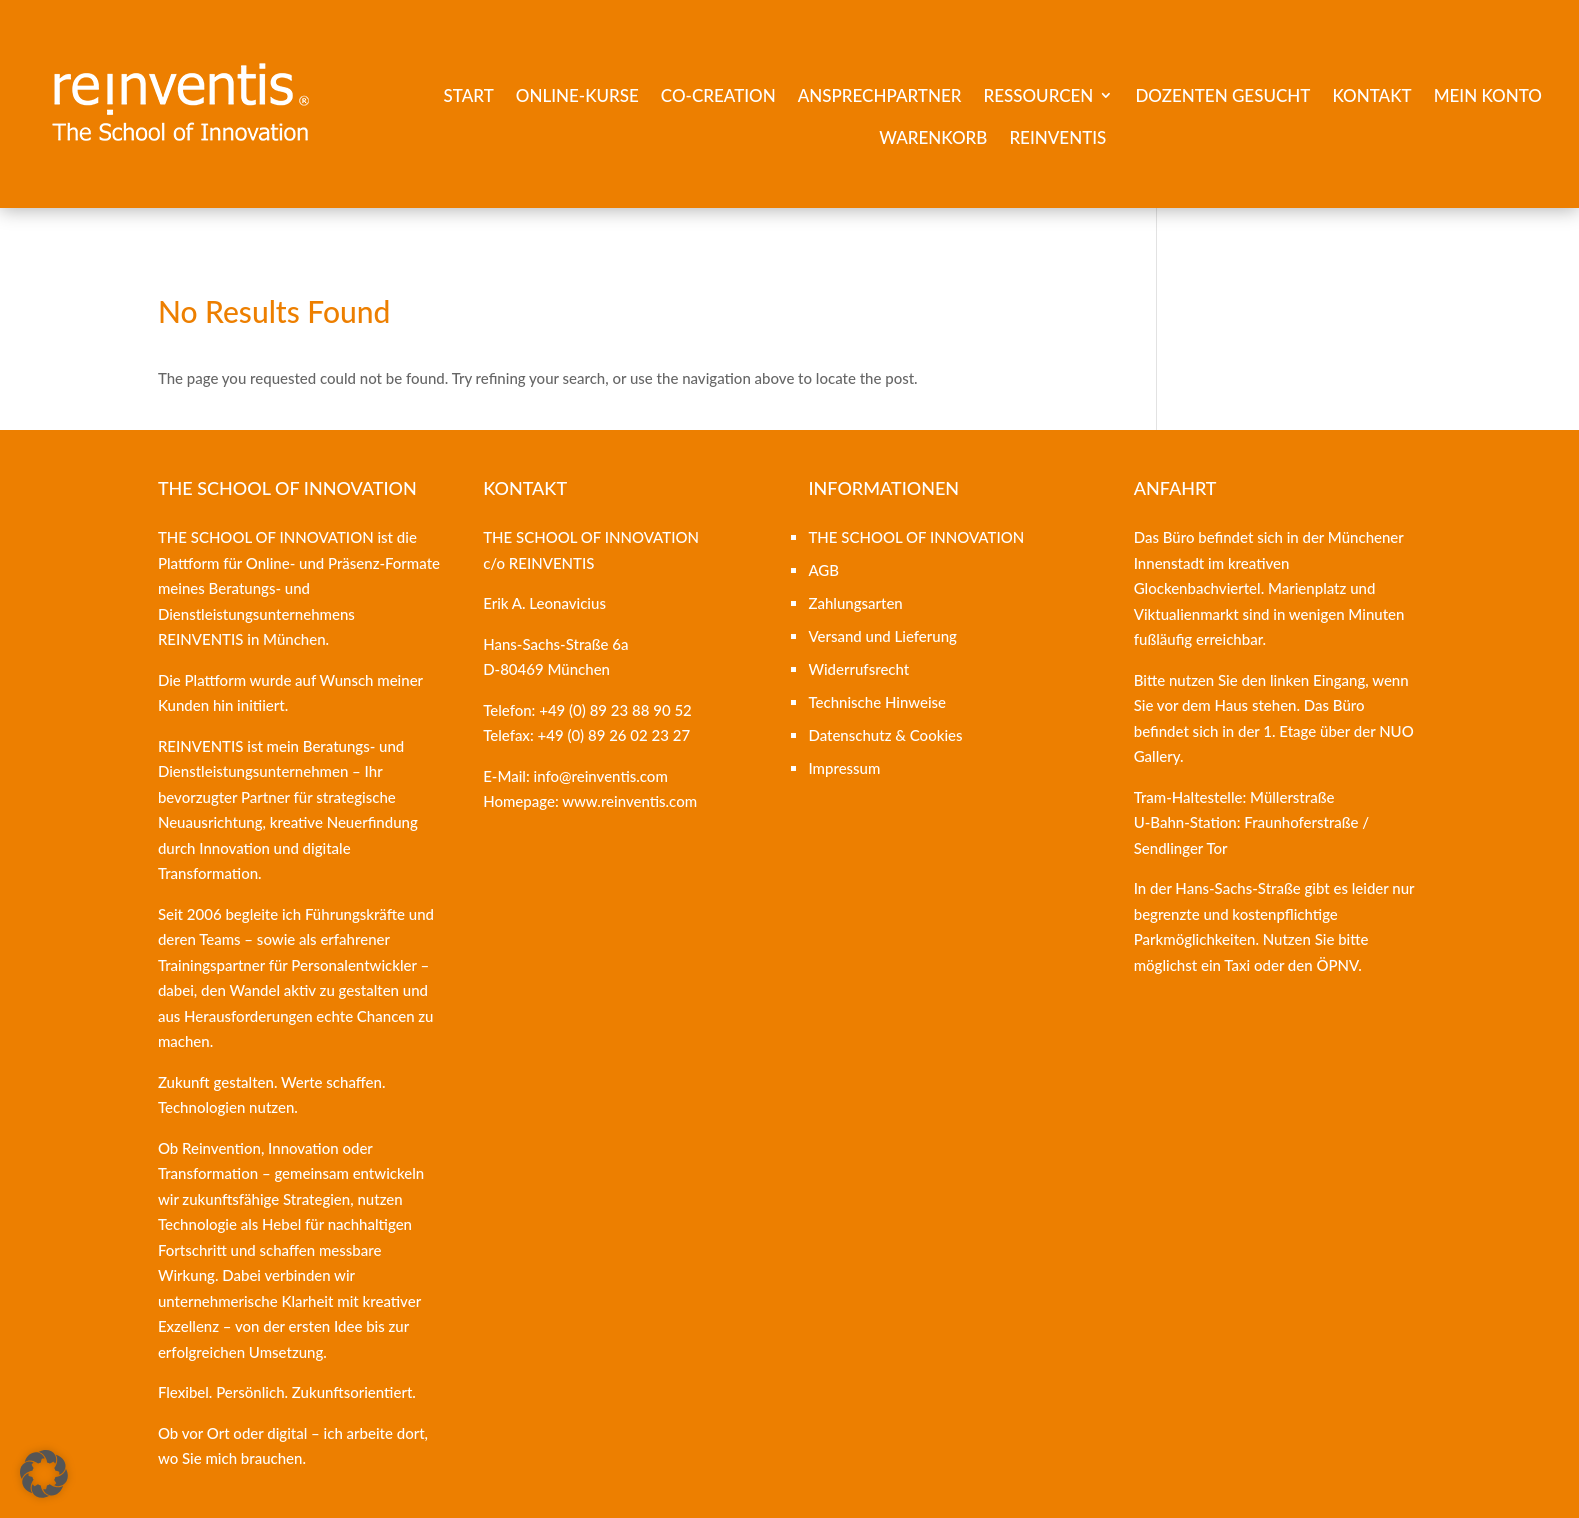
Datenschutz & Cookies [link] (885, 735)
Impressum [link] (844, 768)
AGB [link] (823, 570)
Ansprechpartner (880, 95)
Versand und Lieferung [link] (882, 636)
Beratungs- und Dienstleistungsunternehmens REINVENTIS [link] (256, 613)
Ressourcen (1038, 95)
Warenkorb (933, 137)
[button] (44, 1474)
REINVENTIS (1057, 137)
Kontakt (1371, 95)
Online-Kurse (577, 95)
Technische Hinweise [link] (877, 702)
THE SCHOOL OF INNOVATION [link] (916, 537)
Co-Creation (718, 95)
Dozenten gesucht (1222, 95)
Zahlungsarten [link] (855, 603)
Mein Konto (1488, 95)
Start (469, 95)
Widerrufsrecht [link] (858, 669)
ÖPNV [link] (1337, 965)
